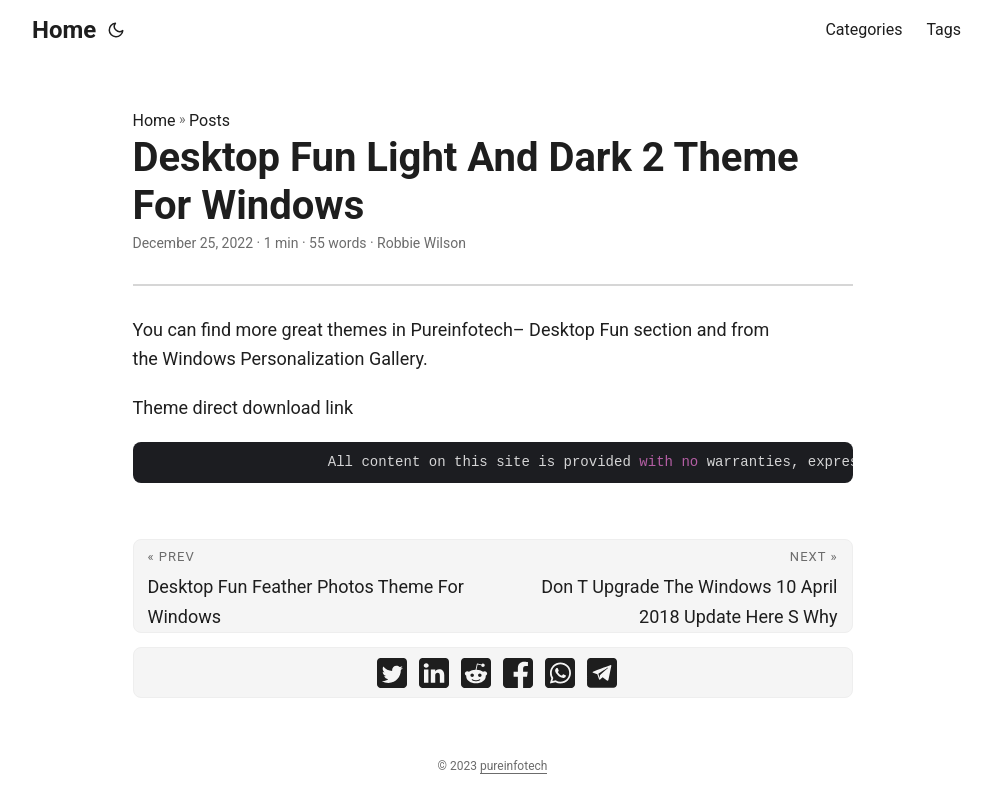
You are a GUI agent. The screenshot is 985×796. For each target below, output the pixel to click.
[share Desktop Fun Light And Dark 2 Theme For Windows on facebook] (518, 677)
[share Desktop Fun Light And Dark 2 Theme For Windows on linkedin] (434, 677)
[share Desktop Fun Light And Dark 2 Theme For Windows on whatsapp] (560, 677)
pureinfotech (513, 766)
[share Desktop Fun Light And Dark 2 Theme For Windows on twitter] (392, 677)
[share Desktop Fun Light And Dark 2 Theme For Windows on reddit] (476, 677)
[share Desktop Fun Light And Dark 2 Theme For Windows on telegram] (602, 677)
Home (64, 30)
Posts (209, 120)
